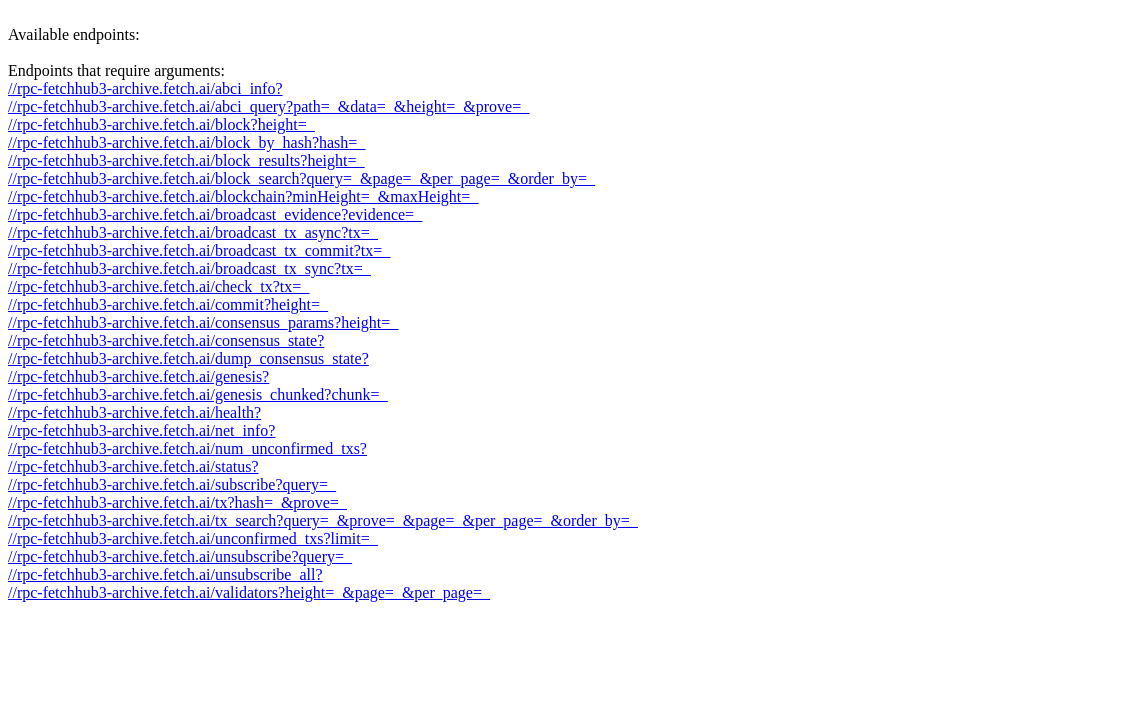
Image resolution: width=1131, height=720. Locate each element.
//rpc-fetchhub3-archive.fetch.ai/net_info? (141, 430)
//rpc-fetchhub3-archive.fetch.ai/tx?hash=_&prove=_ (177, 502)
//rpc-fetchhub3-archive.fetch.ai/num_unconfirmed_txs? (187, 448)
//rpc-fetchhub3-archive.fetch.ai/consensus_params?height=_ (203, 322)
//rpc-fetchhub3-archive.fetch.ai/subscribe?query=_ (172, 484)
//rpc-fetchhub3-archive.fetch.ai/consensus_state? (166, 340)
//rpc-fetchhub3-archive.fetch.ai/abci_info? (145, 88)
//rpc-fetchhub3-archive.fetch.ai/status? (133, 466)
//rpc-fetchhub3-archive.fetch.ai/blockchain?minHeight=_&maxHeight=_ (243, 196)
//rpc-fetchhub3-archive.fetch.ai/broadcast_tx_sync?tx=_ (189, 268)
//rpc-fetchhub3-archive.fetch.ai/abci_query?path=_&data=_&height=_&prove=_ (268, 106)
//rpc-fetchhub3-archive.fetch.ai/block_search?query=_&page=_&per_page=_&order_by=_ (301, 178)
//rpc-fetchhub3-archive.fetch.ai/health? (134, 412)
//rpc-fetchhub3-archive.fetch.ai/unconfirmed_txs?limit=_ (193, 538)
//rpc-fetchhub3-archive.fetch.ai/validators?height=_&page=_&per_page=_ (249, 592)
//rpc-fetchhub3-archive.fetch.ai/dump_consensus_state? (188, 358)
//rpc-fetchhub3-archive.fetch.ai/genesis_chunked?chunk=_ (198, 394)
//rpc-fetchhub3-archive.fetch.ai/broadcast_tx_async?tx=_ (193, 232)
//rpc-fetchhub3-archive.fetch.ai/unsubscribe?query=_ (180, 556)
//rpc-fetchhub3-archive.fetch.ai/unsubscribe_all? (165, 574)
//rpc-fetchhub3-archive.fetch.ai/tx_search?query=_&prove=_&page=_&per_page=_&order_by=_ (323, 520)
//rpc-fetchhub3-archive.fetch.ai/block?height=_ (161, 124)
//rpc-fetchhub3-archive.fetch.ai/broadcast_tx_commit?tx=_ (199, 250)
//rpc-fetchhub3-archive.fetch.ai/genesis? (138, 376)
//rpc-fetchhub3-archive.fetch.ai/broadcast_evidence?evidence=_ (215, 214)
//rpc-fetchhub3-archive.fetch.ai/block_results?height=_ (186, 160)
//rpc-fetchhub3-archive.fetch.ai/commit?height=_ (168, 304)
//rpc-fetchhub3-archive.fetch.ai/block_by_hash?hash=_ (186, 142)
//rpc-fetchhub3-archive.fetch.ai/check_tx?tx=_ (158, 286)
